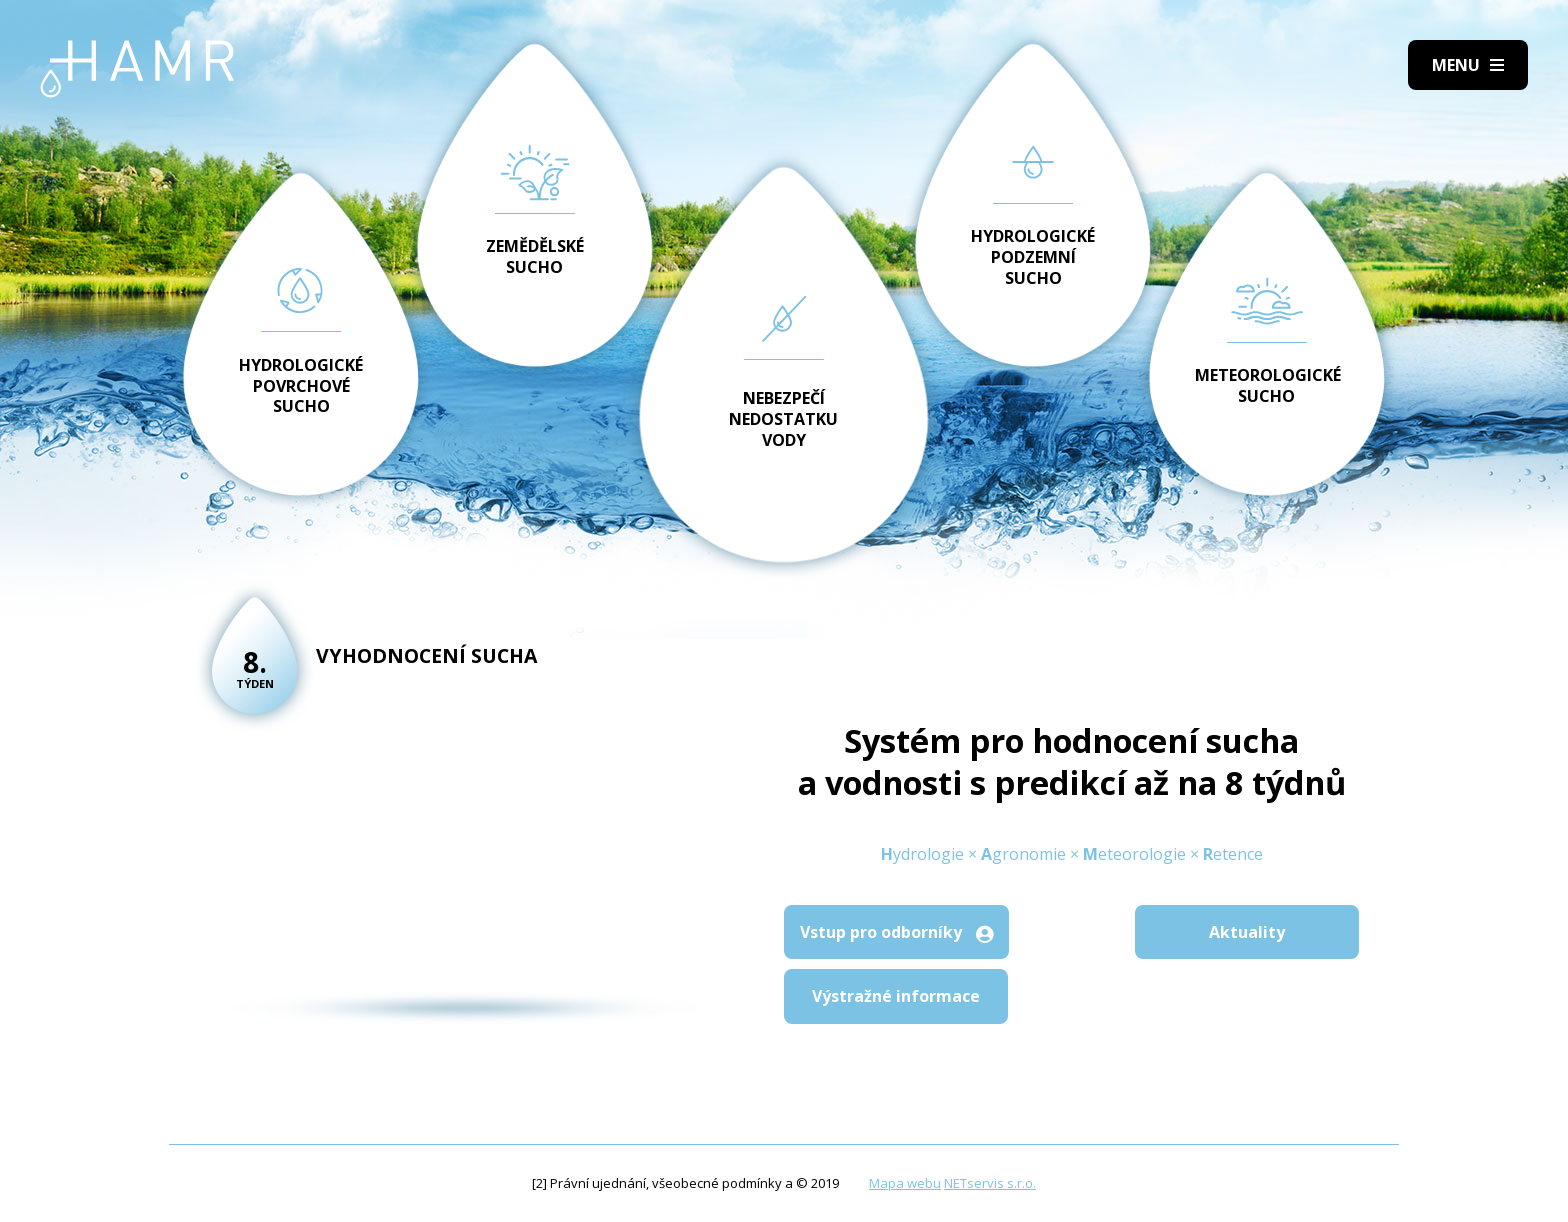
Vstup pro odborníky (896, 932)
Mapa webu (905, 1183)
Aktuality (1247, 932)
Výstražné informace (896, 996)
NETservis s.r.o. (990, 1183)
